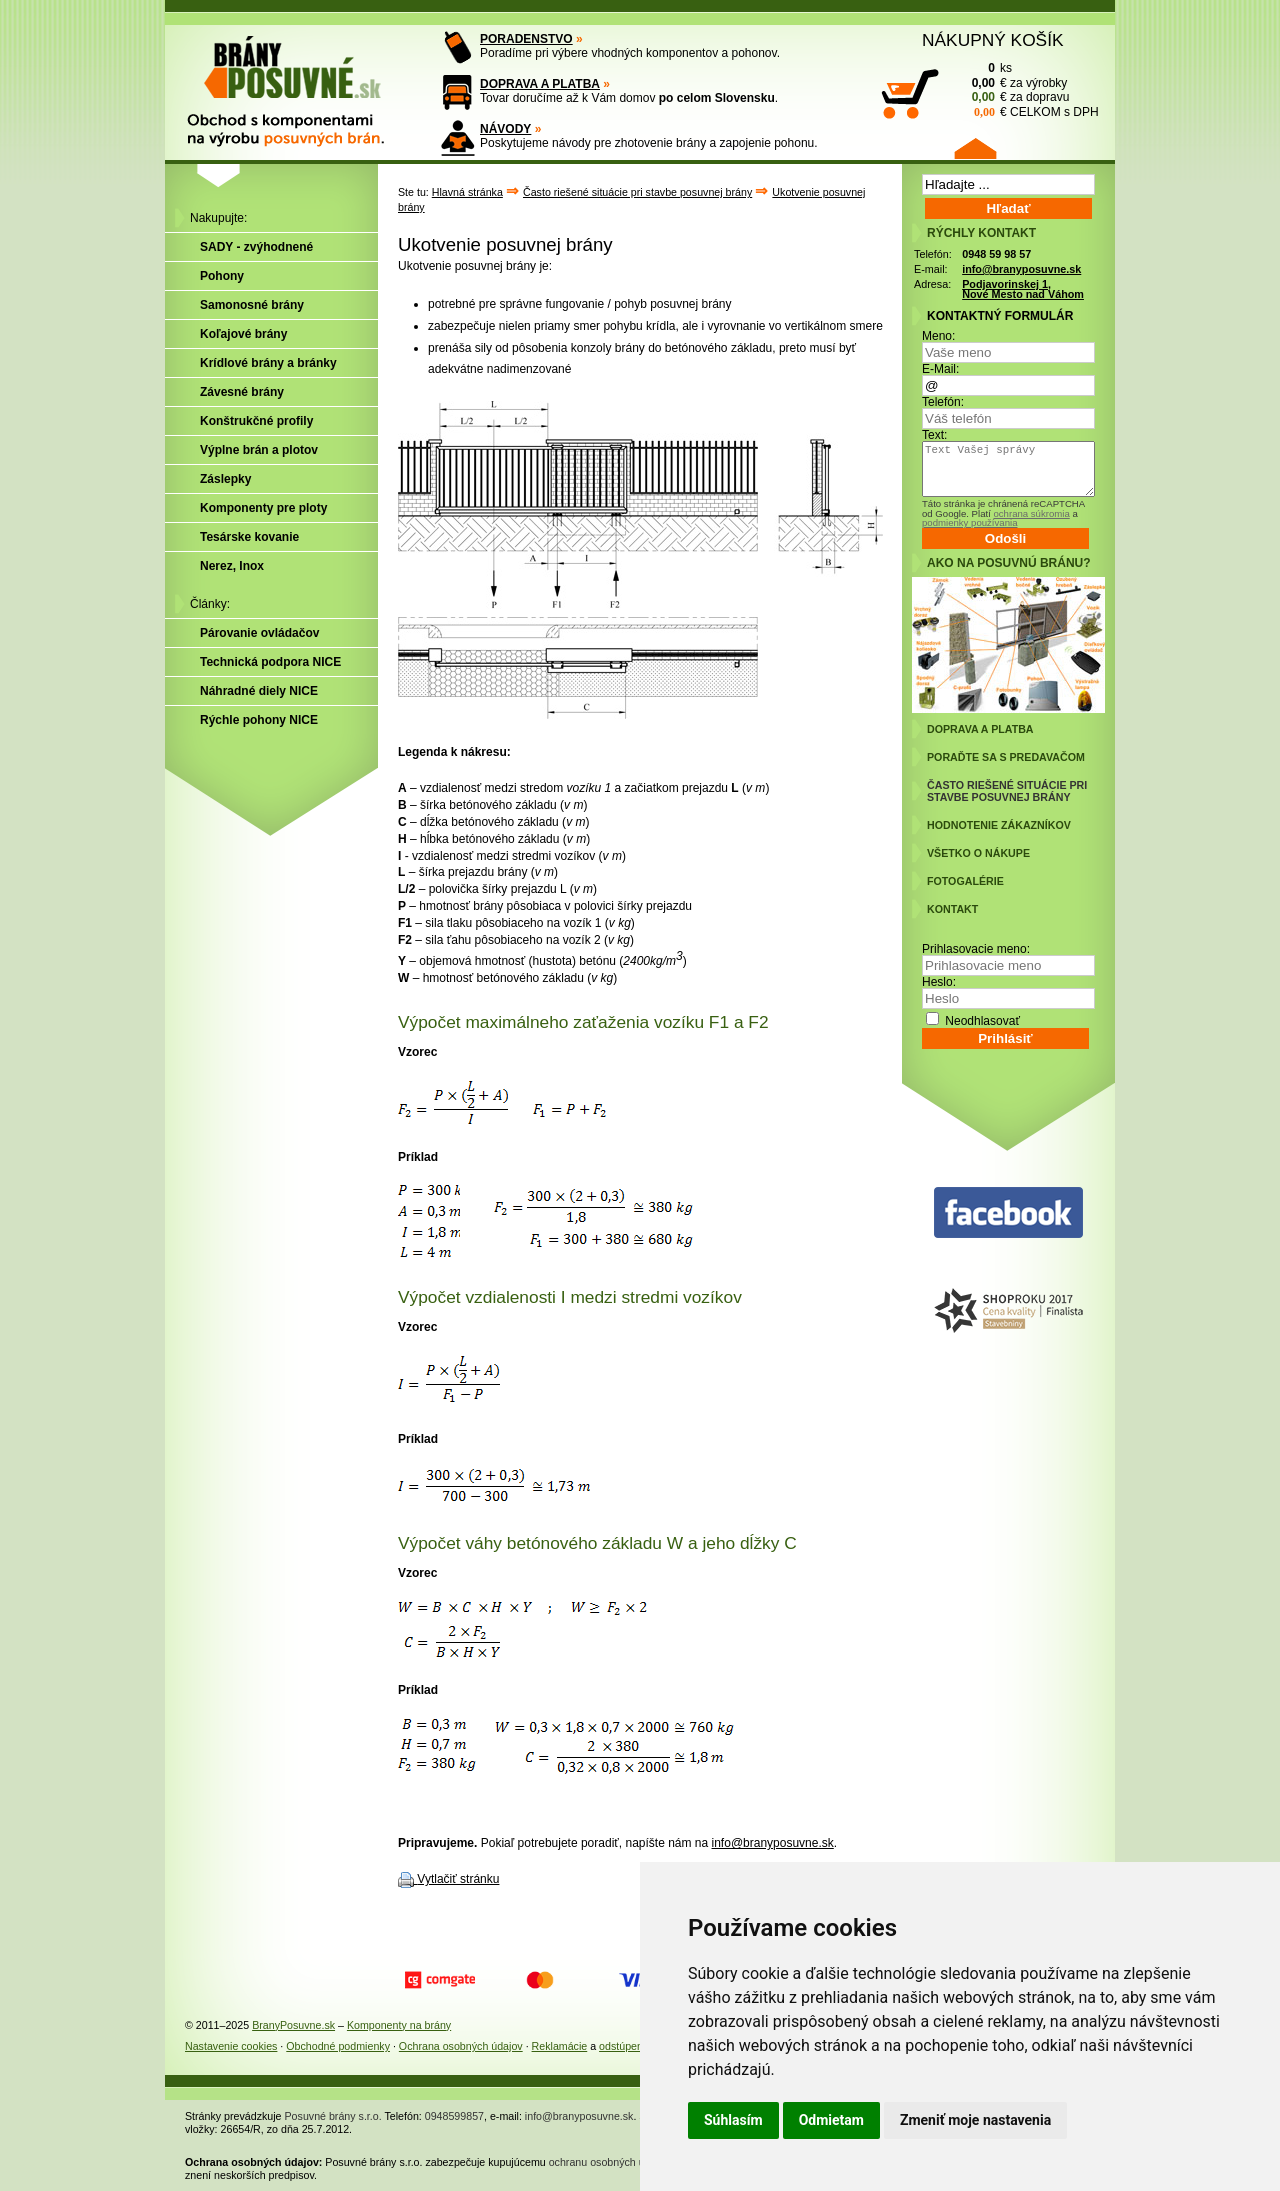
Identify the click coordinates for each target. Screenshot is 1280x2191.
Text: (934, 435)
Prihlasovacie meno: (976, 949)
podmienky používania (969, 522)
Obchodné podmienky (338, 2046)
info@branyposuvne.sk (773, 1843)
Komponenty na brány (399, 2025)
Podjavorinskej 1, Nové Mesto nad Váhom (1023, 289)
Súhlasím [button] (733, 2120)
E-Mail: (940, 369)
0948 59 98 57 (996, 254)
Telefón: (943, 402)
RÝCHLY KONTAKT (981, 233)
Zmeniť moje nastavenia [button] (975, 2120)
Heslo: (939, 982)
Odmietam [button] (831, 2120)
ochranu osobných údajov (609, 2162)
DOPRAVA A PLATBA (540, 84)
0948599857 (454, 2116)
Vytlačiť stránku (458, 1879)
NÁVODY (505, 129)
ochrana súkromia (1031, 513)
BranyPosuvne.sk (293, 2025)
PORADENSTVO (526, 39)
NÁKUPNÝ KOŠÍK (993, 40)
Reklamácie (560, 2046)
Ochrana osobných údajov (461, 2046)
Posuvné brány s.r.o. (333, 2116)
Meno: (938, 336)
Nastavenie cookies (231, 2046)
